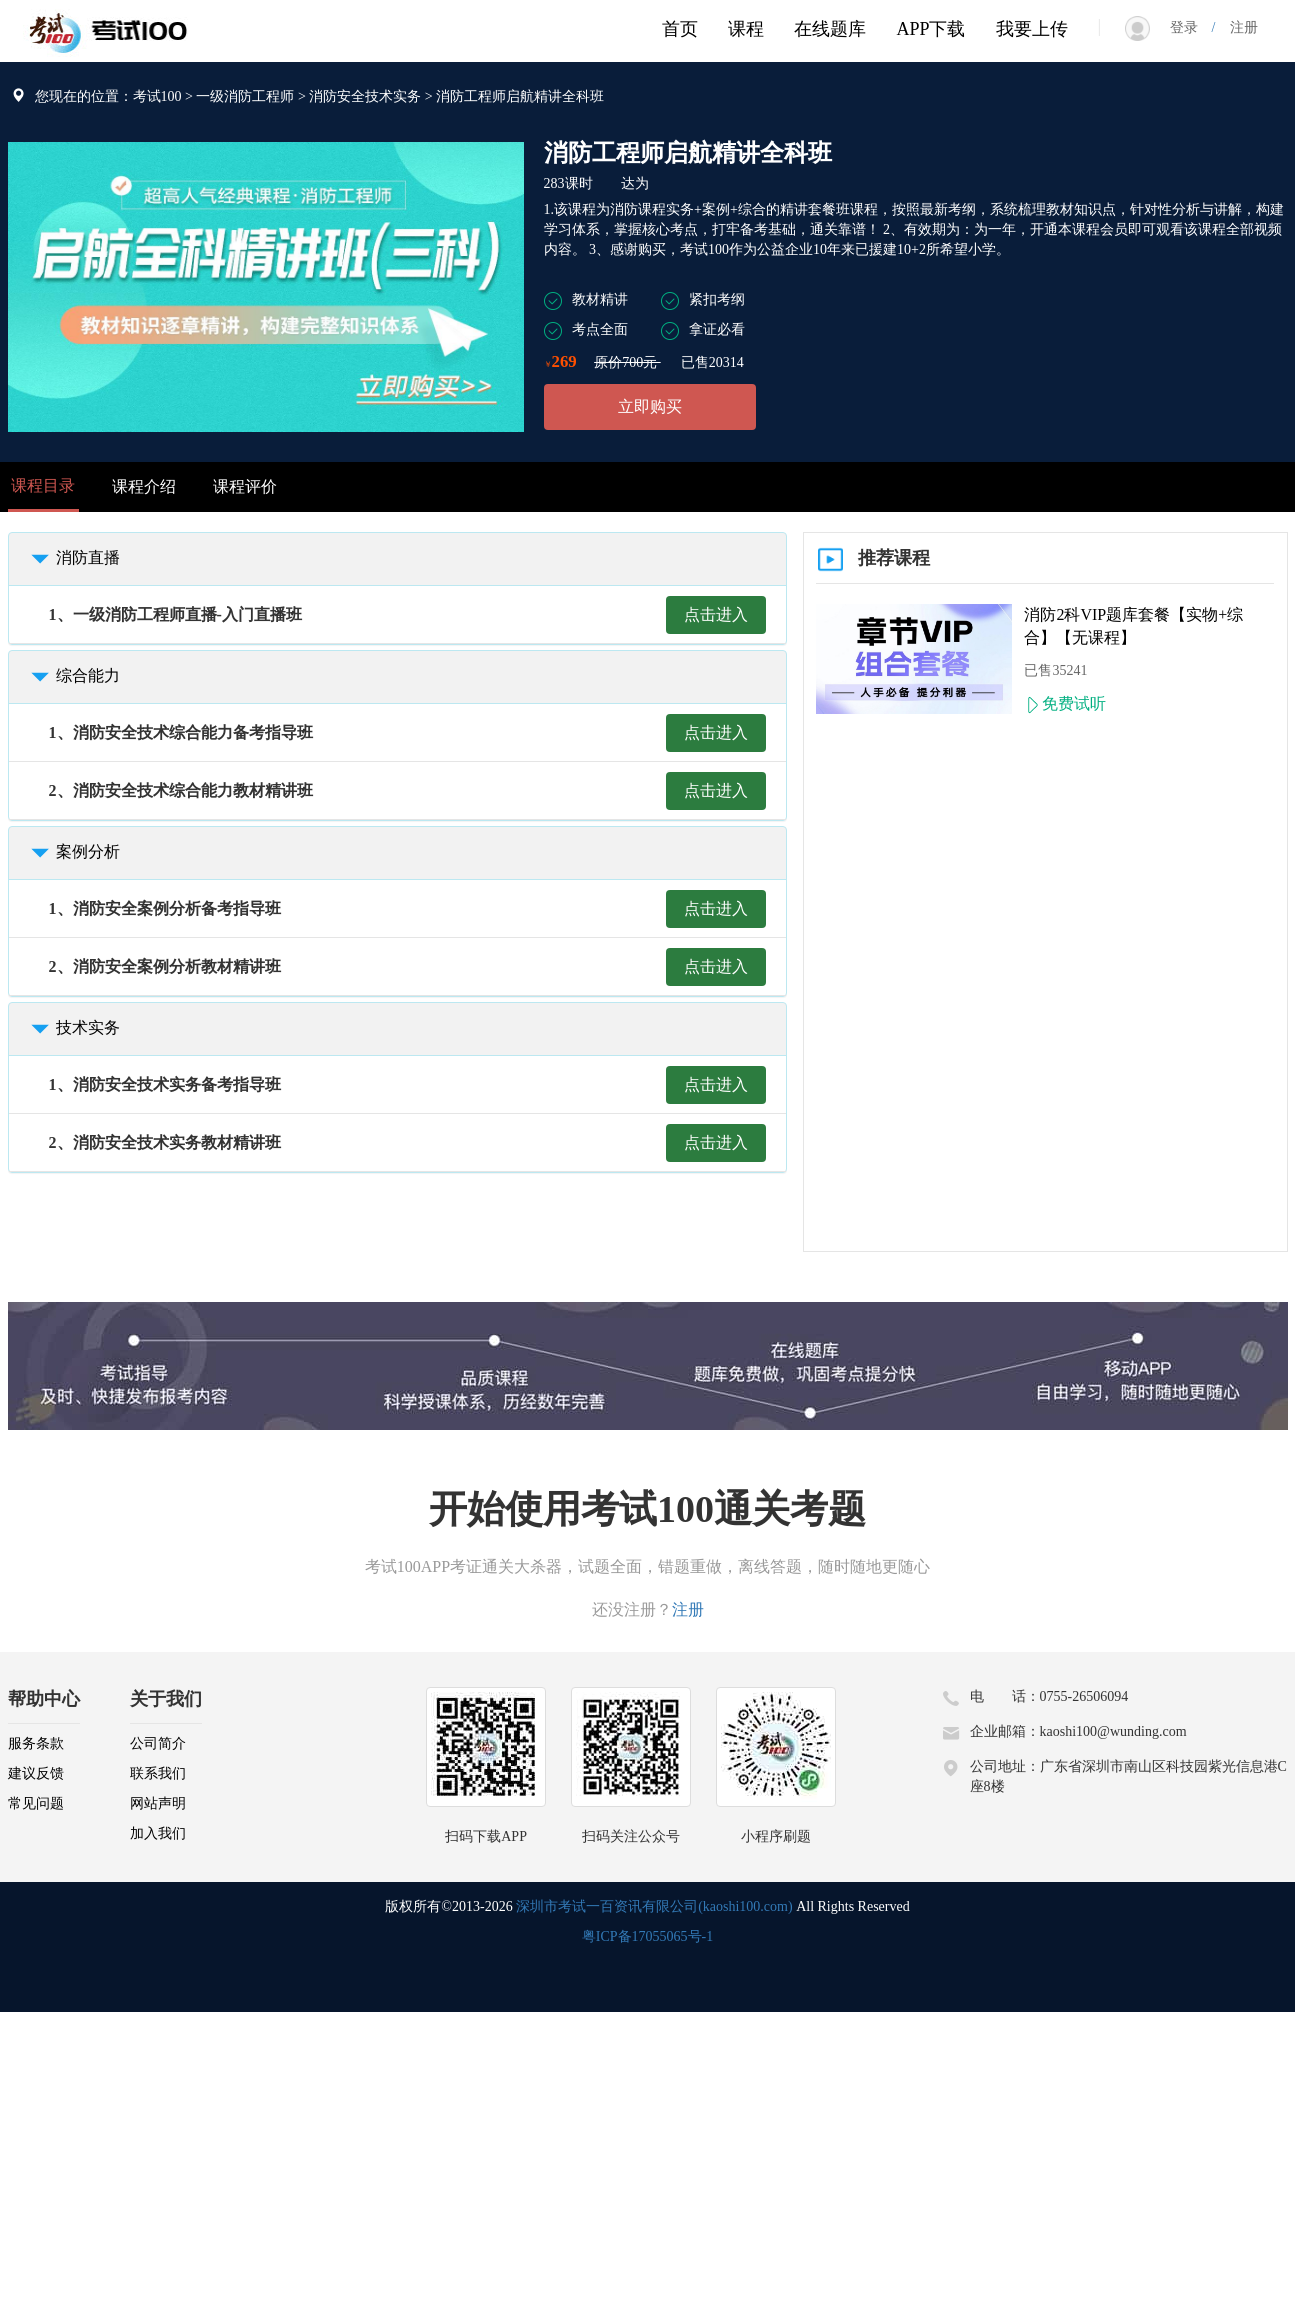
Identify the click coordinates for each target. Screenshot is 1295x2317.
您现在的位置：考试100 (108, 96)
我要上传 (1032, 29)
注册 (1237, 27)
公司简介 (158, 1743)
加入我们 (158, 1833)
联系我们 (158, 1773)
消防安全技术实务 (365, 96)
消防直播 (72, 557)
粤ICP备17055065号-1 (647, 1936)
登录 (1191, 27)
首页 (680, 29)
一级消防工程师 (245, 96)
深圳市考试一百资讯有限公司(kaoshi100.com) (654, 1906)
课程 (746, 29)
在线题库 (830, 29)
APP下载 (930, 29)
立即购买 (650, 406)
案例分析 (72, 851)
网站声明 (158, 1803)
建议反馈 (36, 1773)
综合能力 (72, 675)
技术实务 (72, 1027)
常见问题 (36, 1803)
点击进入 (716, 614)
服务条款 (36, 1743)
